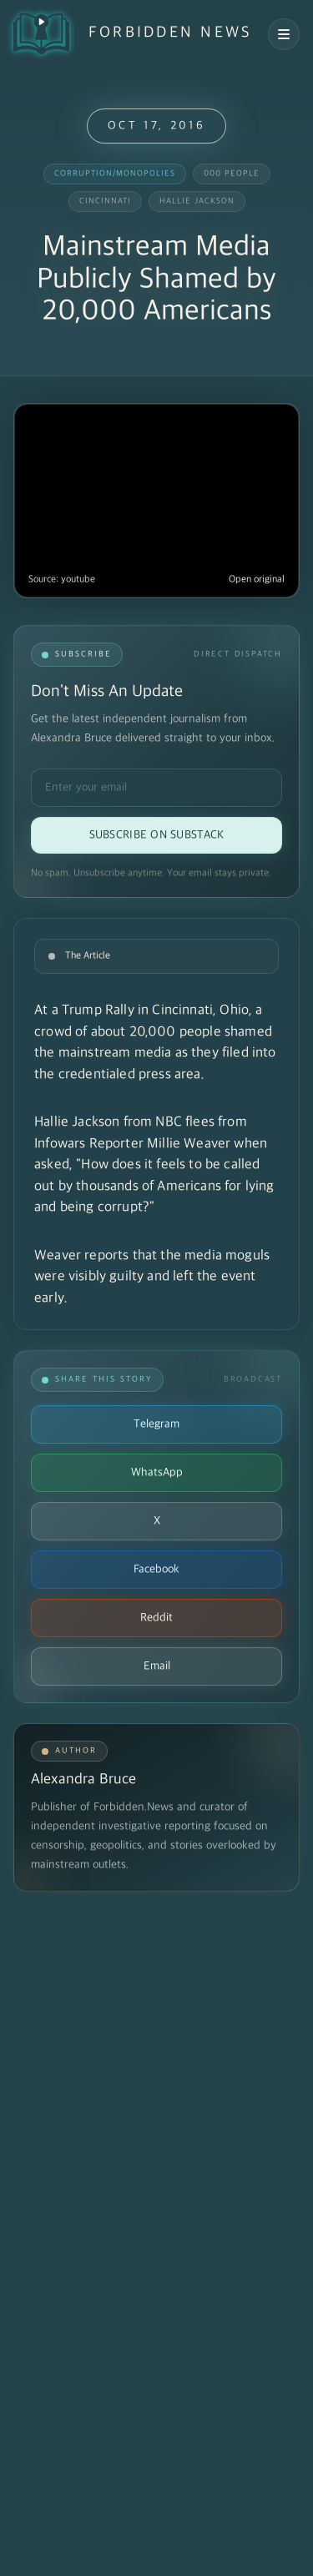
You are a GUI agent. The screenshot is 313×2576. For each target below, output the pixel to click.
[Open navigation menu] (284, 34)
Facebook (156, 1569)
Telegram (156, 1424)
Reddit (156, 1618)
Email (157, 1666)
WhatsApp (157, 1472)
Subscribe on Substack (157, 835)
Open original (257, 579)
